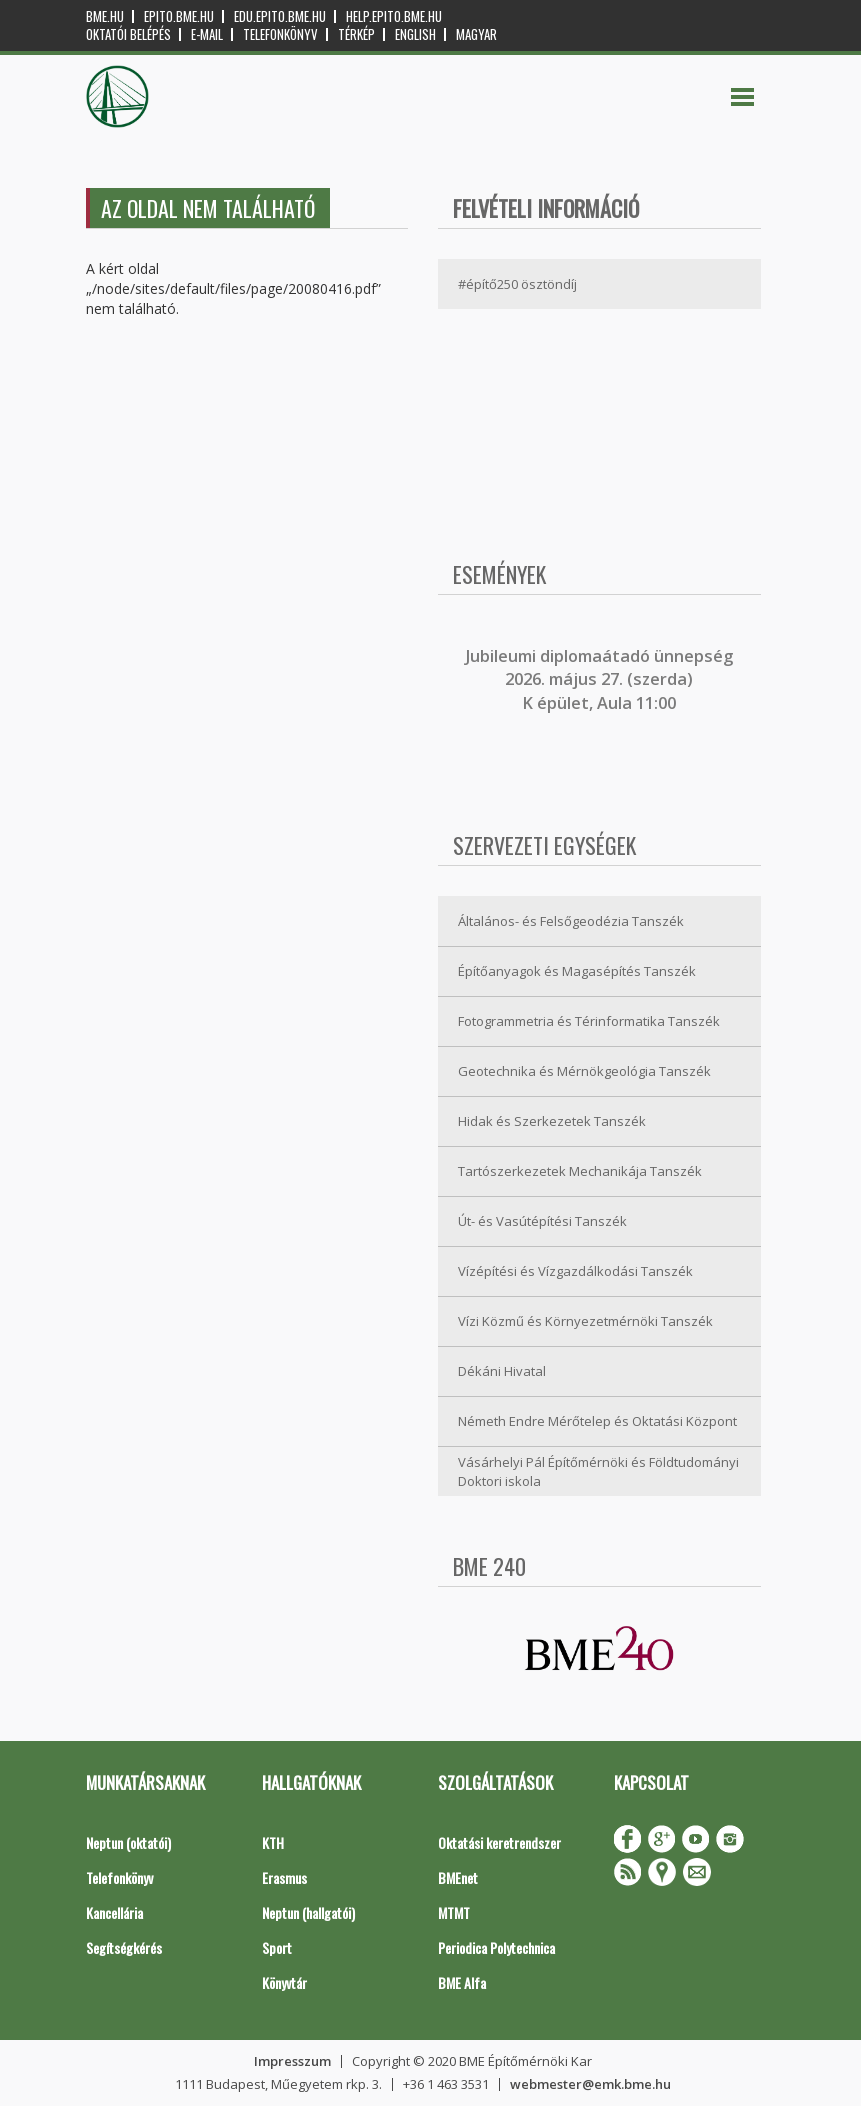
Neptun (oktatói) (128, 1842)
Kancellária (114, 1912)
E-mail (207, 34)
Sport (277, 1947)
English (415, 34)
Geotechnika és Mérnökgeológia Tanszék (584, 1071)
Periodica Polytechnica (496, 1947)
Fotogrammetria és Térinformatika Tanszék (589, 1021)
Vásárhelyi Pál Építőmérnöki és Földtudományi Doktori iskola (598, 1471)
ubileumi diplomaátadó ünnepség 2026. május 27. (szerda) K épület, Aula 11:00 (601, 679)
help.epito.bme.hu (394, 16)
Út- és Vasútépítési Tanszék (542, 1221)
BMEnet (458, 1877)
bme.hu (105, 16)
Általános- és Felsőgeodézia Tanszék (571, 921)
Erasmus (284, 1877)
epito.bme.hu (179, 16)
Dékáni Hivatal (502, 1371)
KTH (273, 1842)
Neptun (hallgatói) (308, 1912)
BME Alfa (462, 1982)
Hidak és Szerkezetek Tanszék (552, 1121)
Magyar (476, 34)
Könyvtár (284, 1982)
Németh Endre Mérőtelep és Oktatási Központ (597, 1421)
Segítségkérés (124, 1947)
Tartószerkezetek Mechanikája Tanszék (580, 1171)
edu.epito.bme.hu (280, 16)
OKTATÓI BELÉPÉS (128, 34)
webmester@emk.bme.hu (590, 2084)
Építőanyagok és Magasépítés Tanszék (577, 971)
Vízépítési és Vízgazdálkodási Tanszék (575, 1271)
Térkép (356, 34)
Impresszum (292, 2061)
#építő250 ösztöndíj (517, 284)
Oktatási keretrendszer (499, 1842)
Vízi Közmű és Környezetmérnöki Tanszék (585, 1321)
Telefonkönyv (280, 34)
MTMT (454, 1912)
